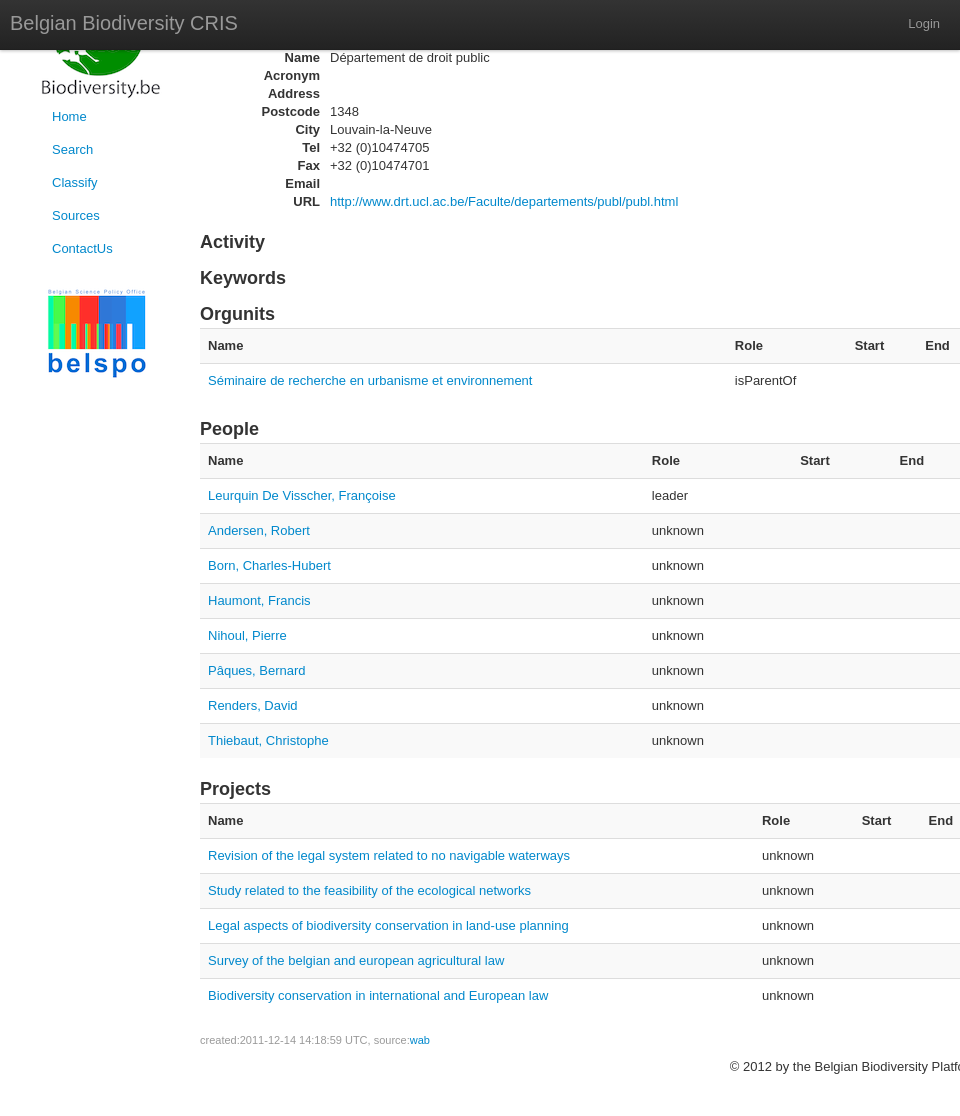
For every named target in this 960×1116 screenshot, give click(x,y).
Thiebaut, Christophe (268, 740)
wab (420, 1040)
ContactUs (82, 248)
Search (72, 149)
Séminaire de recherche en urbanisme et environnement (370, 380)
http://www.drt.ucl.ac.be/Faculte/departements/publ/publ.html (504, 201)
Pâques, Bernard (257, 670)
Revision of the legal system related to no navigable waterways (389, 855)
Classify (75, 182)
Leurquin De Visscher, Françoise (302, 495)
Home (69, 116)
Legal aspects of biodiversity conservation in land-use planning (388, 925)
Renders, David (253, 705)
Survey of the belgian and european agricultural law (356, 960)
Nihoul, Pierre (247, 635)
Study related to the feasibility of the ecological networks (369, 890)
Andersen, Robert (259, 530)
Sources (76, 215)
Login (924, 23)
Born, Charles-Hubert (269, 565)
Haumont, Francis (259, 600)
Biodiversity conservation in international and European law (378, 995)
